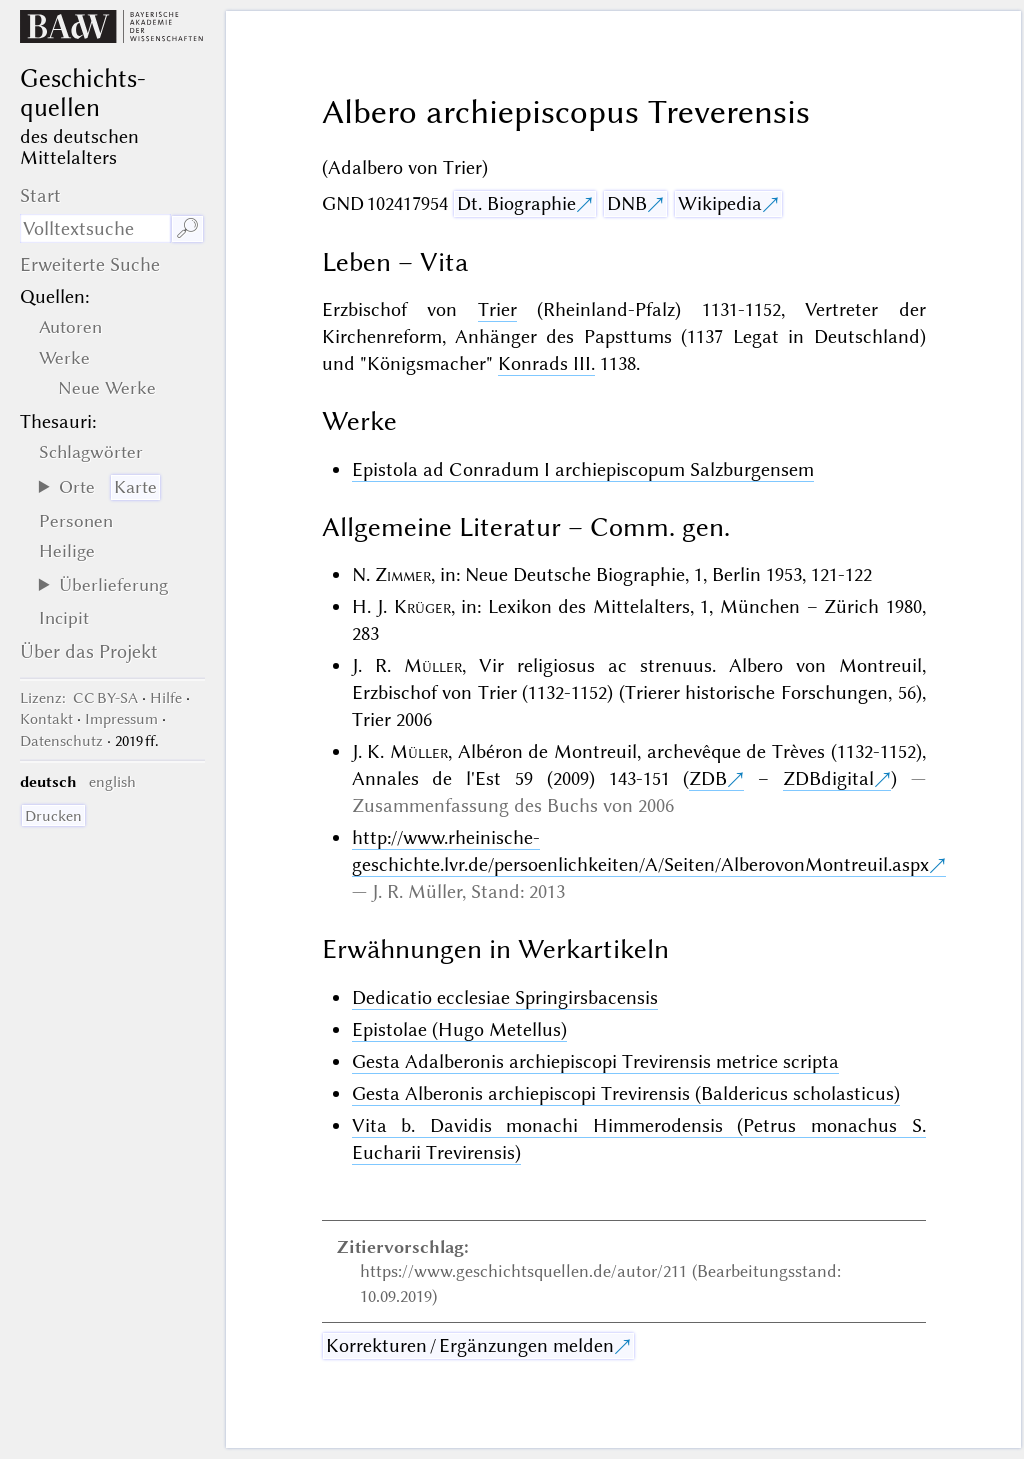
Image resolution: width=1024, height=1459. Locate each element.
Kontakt (46, 719)
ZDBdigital (828, 778)
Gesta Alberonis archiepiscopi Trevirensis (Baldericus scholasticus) (626, 1093)
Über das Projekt (89, 651)
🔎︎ (187, 228)
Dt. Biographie (516, 203)
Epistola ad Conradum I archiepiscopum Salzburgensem (583, 469)
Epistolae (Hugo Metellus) (459, 1029)
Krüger (422, 606)
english (112, 782)
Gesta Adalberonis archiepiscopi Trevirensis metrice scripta (595, 1061)
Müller (433, 665)
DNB (627, 203)
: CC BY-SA (79, 698)
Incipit (64, 618)
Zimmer (403, 574)
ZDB (708, 778)
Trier (497, 309)
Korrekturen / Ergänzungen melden (470, 1345)
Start (40, 195)
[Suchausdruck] (95, 228)
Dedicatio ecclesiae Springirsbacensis (505, 997)
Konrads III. (546, 363)
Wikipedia (720, 203)
